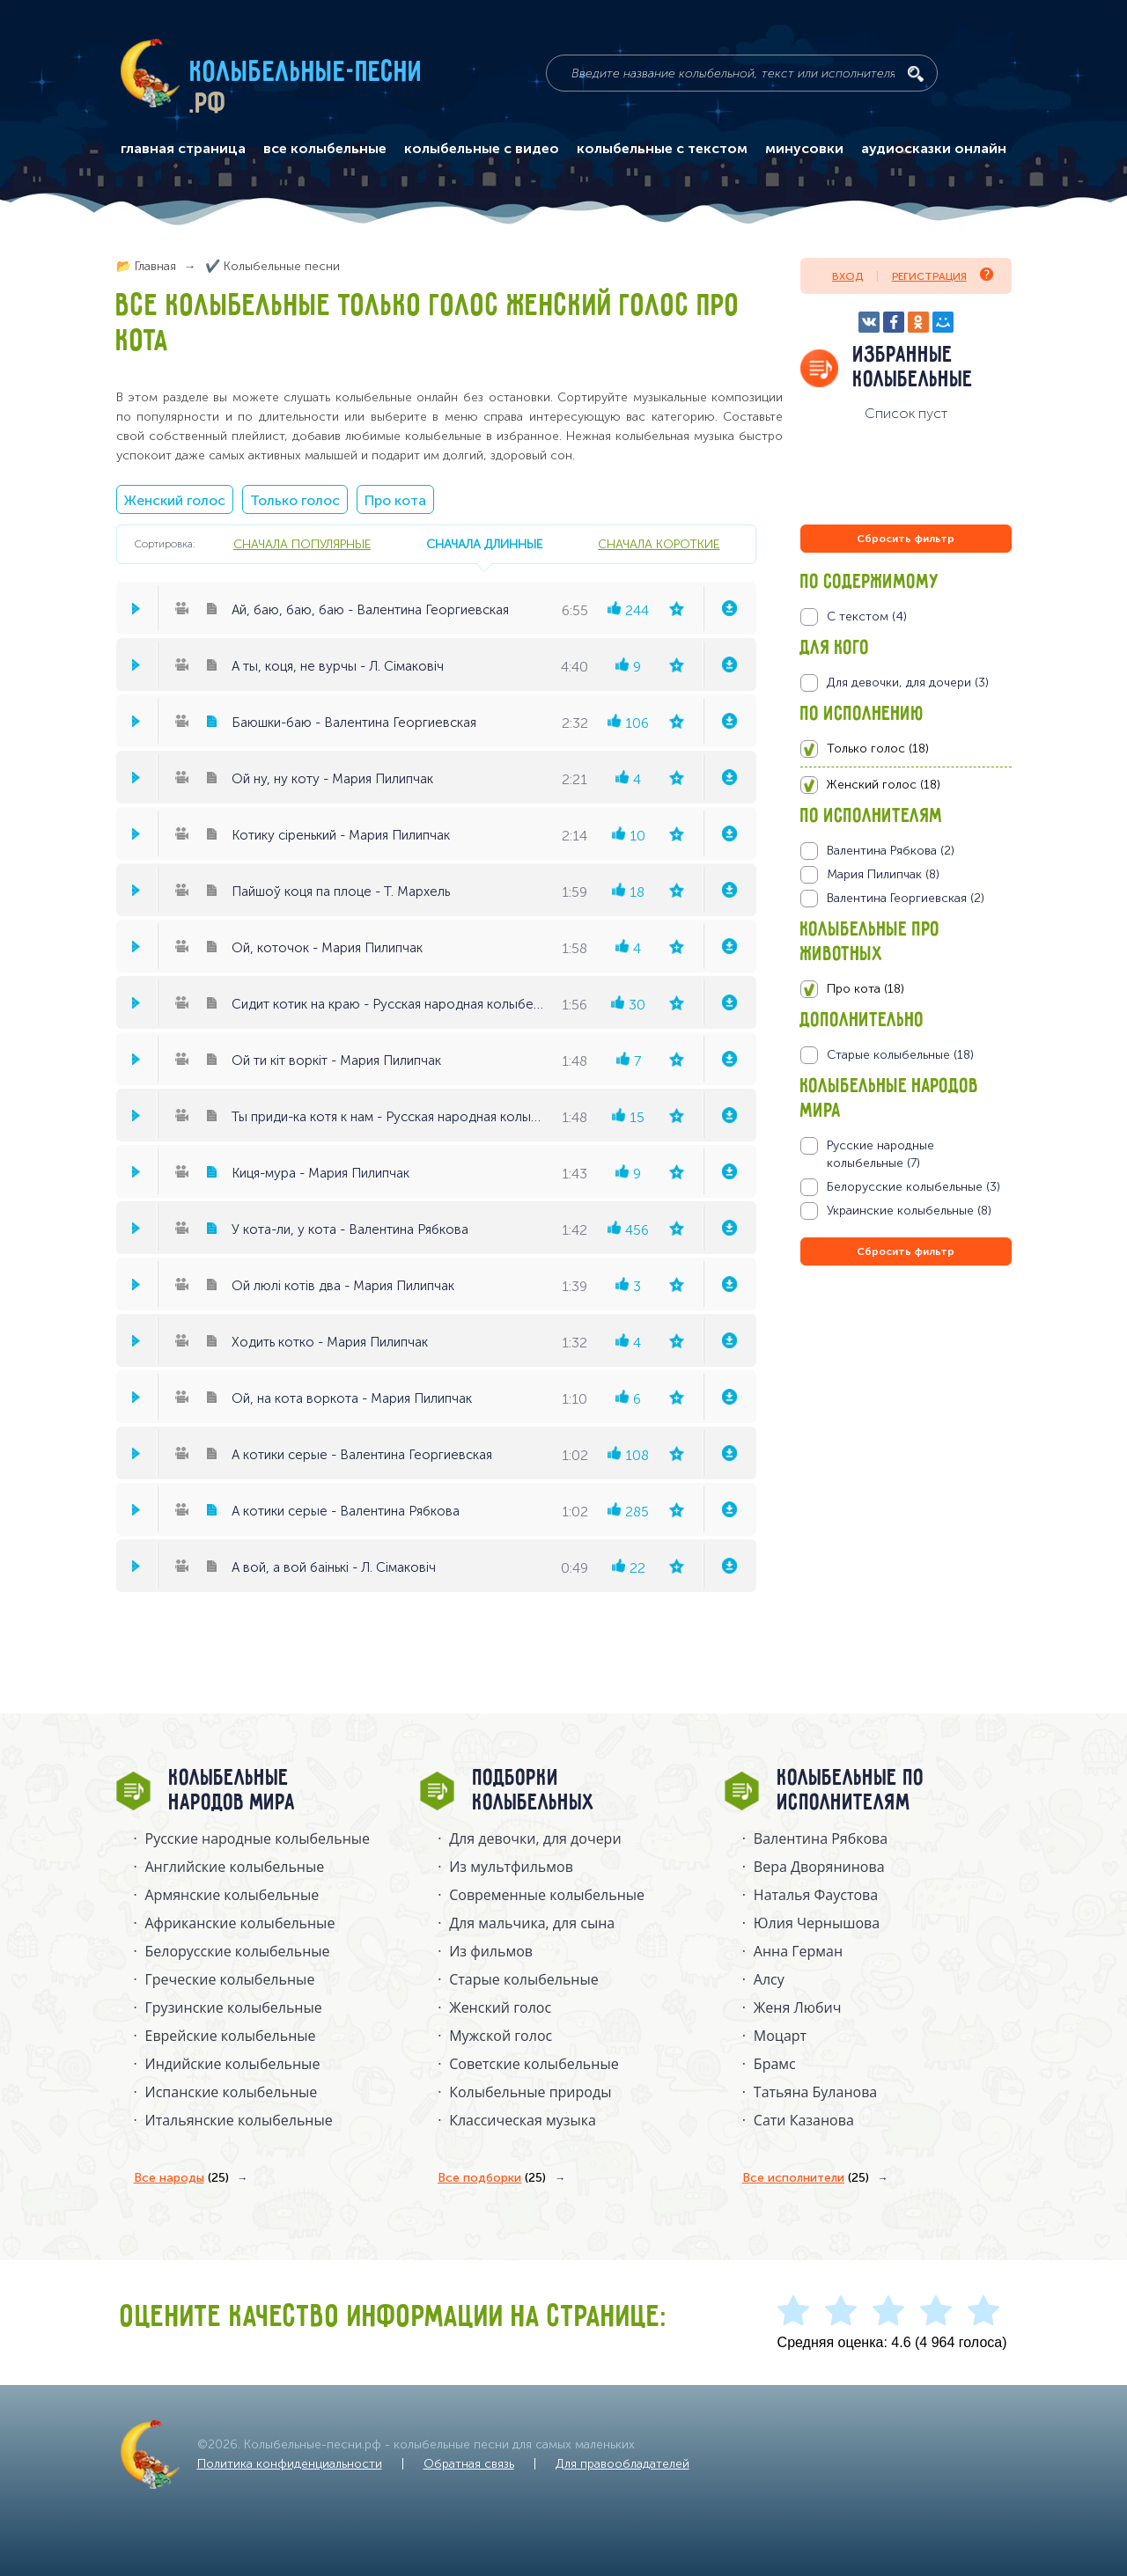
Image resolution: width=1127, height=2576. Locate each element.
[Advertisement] (906, 1459)
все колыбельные (325, 149)
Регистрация (942, 275)
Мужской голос (500, 2035)
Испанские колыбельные (231, 2092)
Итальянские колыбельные (239, 2120)
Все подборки (492, 2178)
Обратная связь (469, 2463)
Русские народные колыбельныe (258, 1838)
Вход (847, 276)
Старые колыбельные (524, 1979)
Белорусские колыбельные (237, 1951)
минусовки (804, 149)
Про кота (395, 500)
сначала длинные (484, 544)
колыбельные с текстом (662, 149)
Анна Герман (798, 1951)
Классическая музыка (522, 2120)
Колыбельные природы (530, 2092)
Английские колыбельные (235, 1866)
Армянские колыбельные (232, 1894)
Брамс (775, 2063)
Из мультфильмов (511, 1866)
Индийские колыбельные (232, 2063)
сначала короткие (658, 544)
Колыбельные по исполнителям (850, 1791)
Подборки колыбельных (534, 1791)
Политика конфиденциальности (289, 2463)
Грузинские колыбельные (233, 2007)
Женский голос (174, 500)
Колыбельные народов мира (232, 1791)
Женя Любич (798, 2007)
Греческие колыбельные (230, 1979)
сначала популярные (302, 544)
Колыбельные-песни (307, 73)
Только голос (295, 500)
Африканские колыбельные (240, 1923)
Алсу (769, 1979)
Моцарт (780, 2035)
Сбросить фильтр (905, 538)
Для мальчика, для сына (532, 1923)
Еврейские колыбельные (230, 2035)
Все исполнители (805, 2178)
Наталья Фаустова (816, 1894)
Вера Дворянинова (819, 1866)
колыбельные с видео (481, 149)
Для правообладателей (622, 2463)
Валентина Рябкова (821, 1838)
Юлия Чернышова (817, 1923)
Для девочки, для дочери (535, 1838)
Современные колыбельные (547, 1894)
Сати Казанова (804, 2120)
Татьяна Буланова (815, 2092)
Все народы (181, 2178)
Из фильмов (491, 1951)
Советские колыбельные (533, 2063)
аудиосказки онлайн (933, 149)
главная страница (183, 149)
